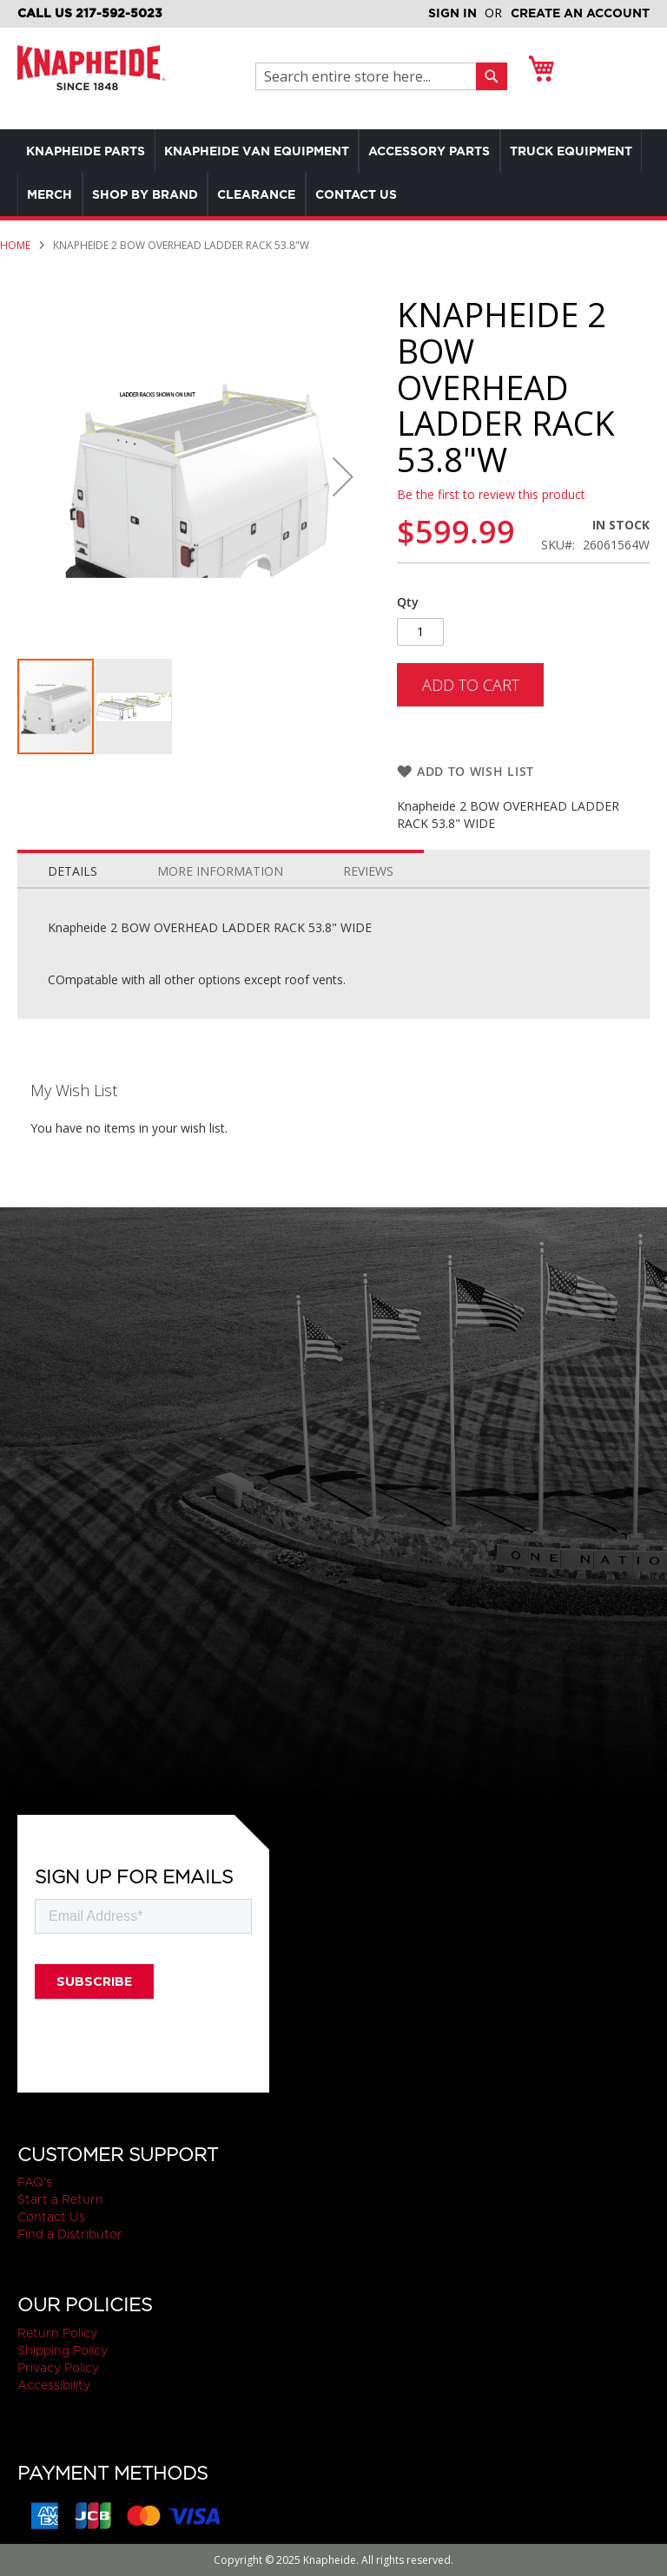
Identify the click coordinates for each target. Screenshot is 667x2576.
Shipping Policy (62, 2350)
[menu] (333, 172)
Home (15, 245)
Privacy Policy (58, 2368)
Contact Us (51, 2217)
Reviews (368, 890)
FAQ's (34, 2183)
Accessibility (53, 2385)
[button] (343, 477)
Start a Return (60, 2200)
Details (72, 890)
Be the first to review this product (491, 494)
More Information (220, 890)
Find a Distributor (69, 2235)
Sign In (452, 13)
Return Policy (57, 2333)
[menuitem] (89, 151)
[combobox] (370, 76)
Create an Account (580, 13)
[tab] (72, 886)
